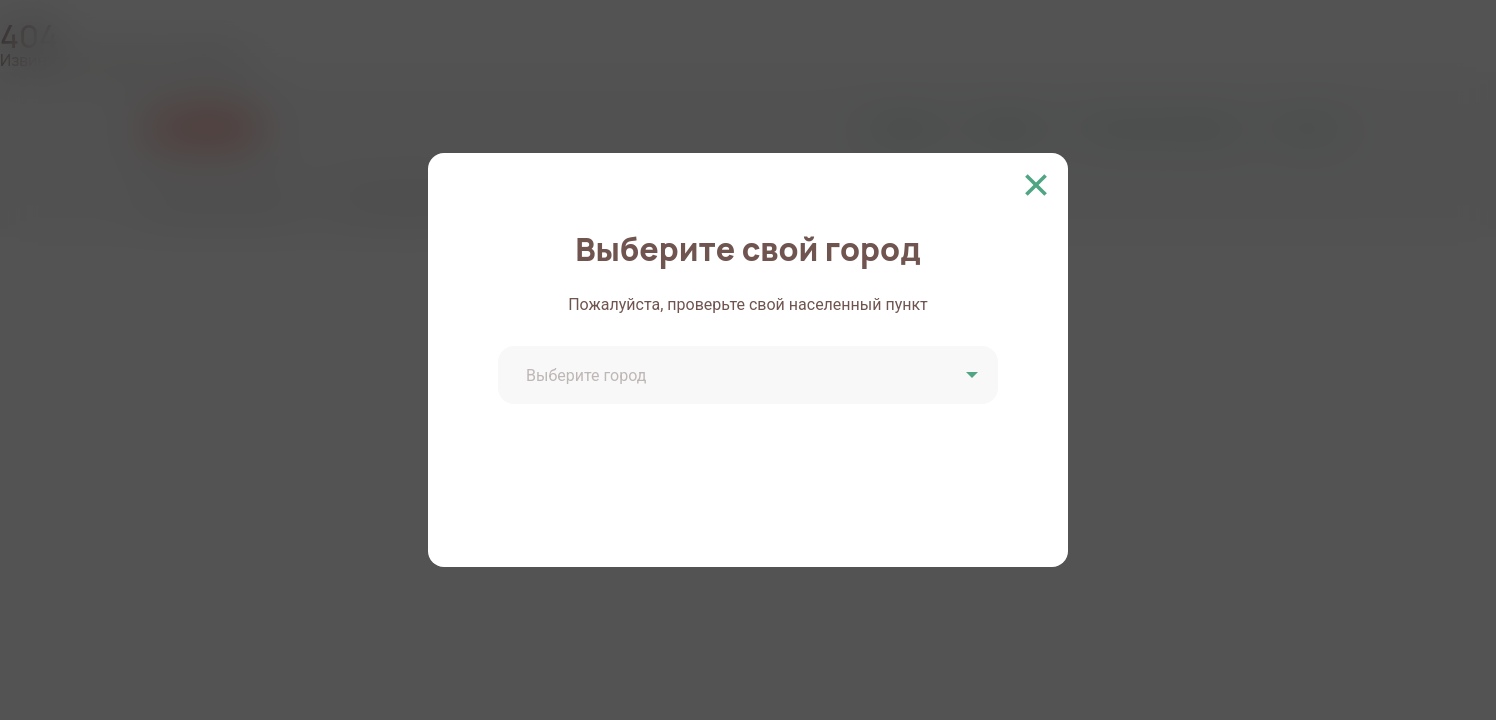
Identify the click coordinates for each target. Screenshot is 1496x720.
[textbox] (751, 376)
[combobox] (751, 378)
